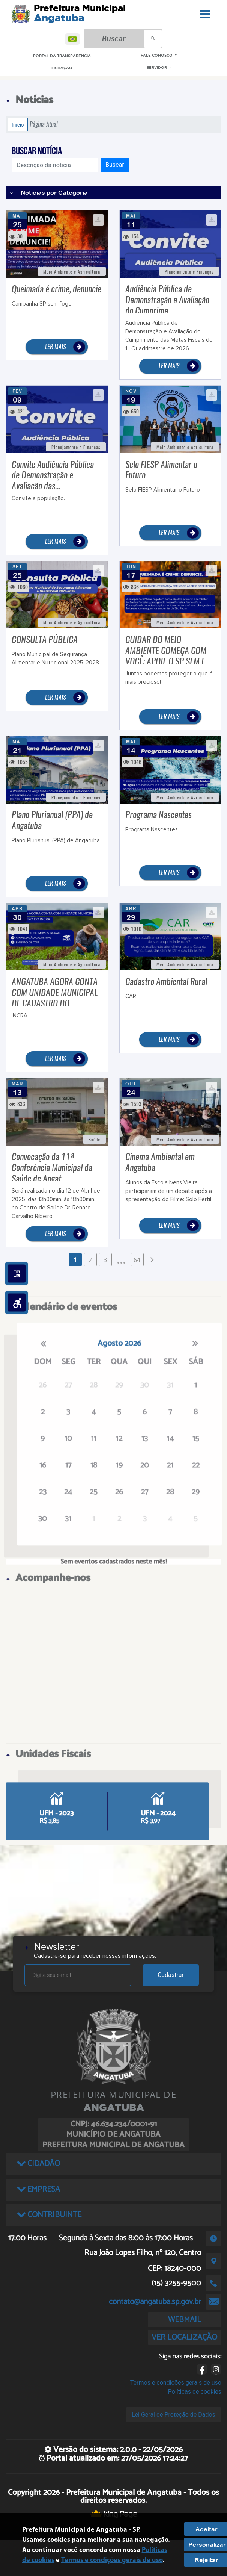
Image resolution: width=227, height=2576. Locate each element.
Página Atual (44, 124)
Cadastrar (171, 1974)
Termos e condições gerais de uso (175, 2382)
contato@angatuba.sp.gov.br (155, 2301)
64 (137, 1260)
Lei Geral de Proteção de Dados (173, 2414)
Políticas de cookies (194, 2391)
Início (18, 124)
